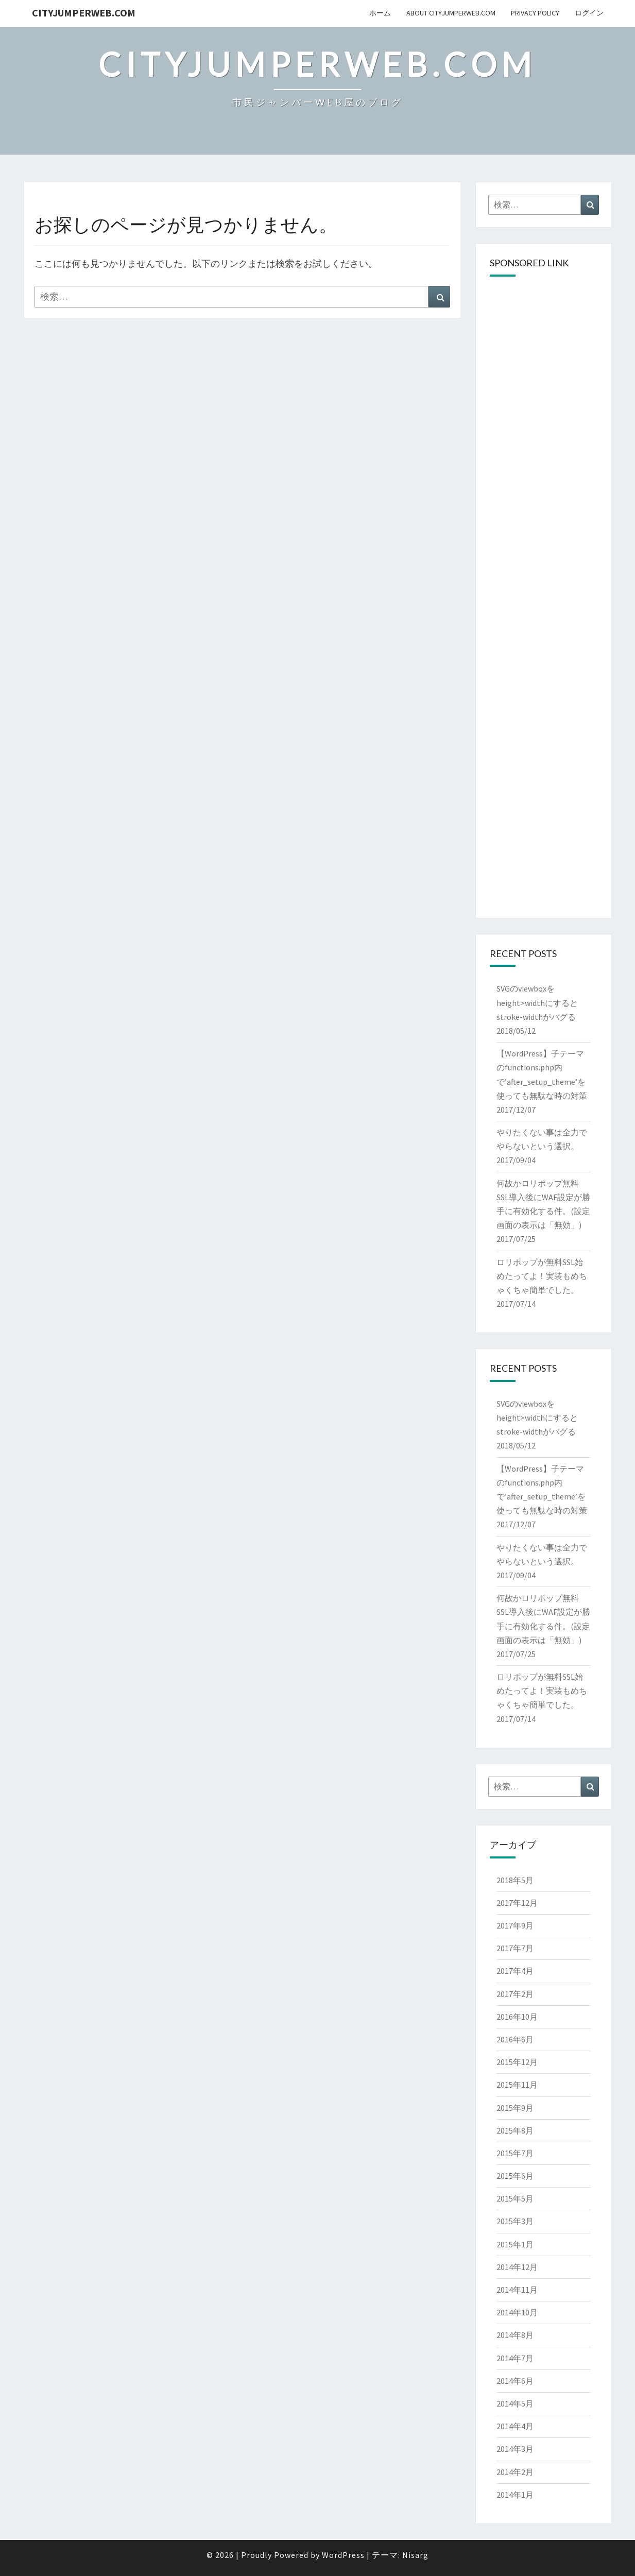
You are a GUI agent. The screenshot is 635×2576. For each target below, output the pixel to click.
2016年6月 (515, 2039)
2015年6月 (515, 2176)
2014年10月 (517, 2312)
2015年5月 (515, 2198)
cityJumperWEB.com (83, 12)
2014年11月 (517, 2289)
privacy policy (535, 13)
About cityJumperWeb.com (450, 13)
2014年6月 (515, 2381)
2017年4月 (515, 1971)
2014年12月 (517, 2267)
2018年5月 (515, 1880)
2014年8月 (515, 2335)
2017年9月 (515, 1925)
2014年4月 (515, 2426)
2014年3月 (515, 2449)
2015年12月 (517, 2062)
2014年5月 (515, 2403)
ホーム (380, 13)
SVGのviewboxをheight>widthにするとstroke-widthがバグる (537, 1002)
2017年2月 (515, 1994)
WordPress (343, 2555)
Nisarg (415, 2555)
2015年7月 (515, 2153)
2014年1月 (515, 2494)
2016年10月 (517, 2016)
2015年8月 (515, 2130)
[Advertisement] (543, 441)
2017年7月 (515, 1948)
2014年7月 (515, 2358)
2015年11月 (517, 2084)
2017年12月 (517, 1903)
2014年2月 (515, 2472)
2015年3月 (515, 2221)
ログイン (589, 13)
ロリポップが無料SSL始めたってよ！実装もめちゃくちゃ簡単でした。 (541, 1276)
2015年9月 (515, 2108)
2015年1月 (515, 2244)
